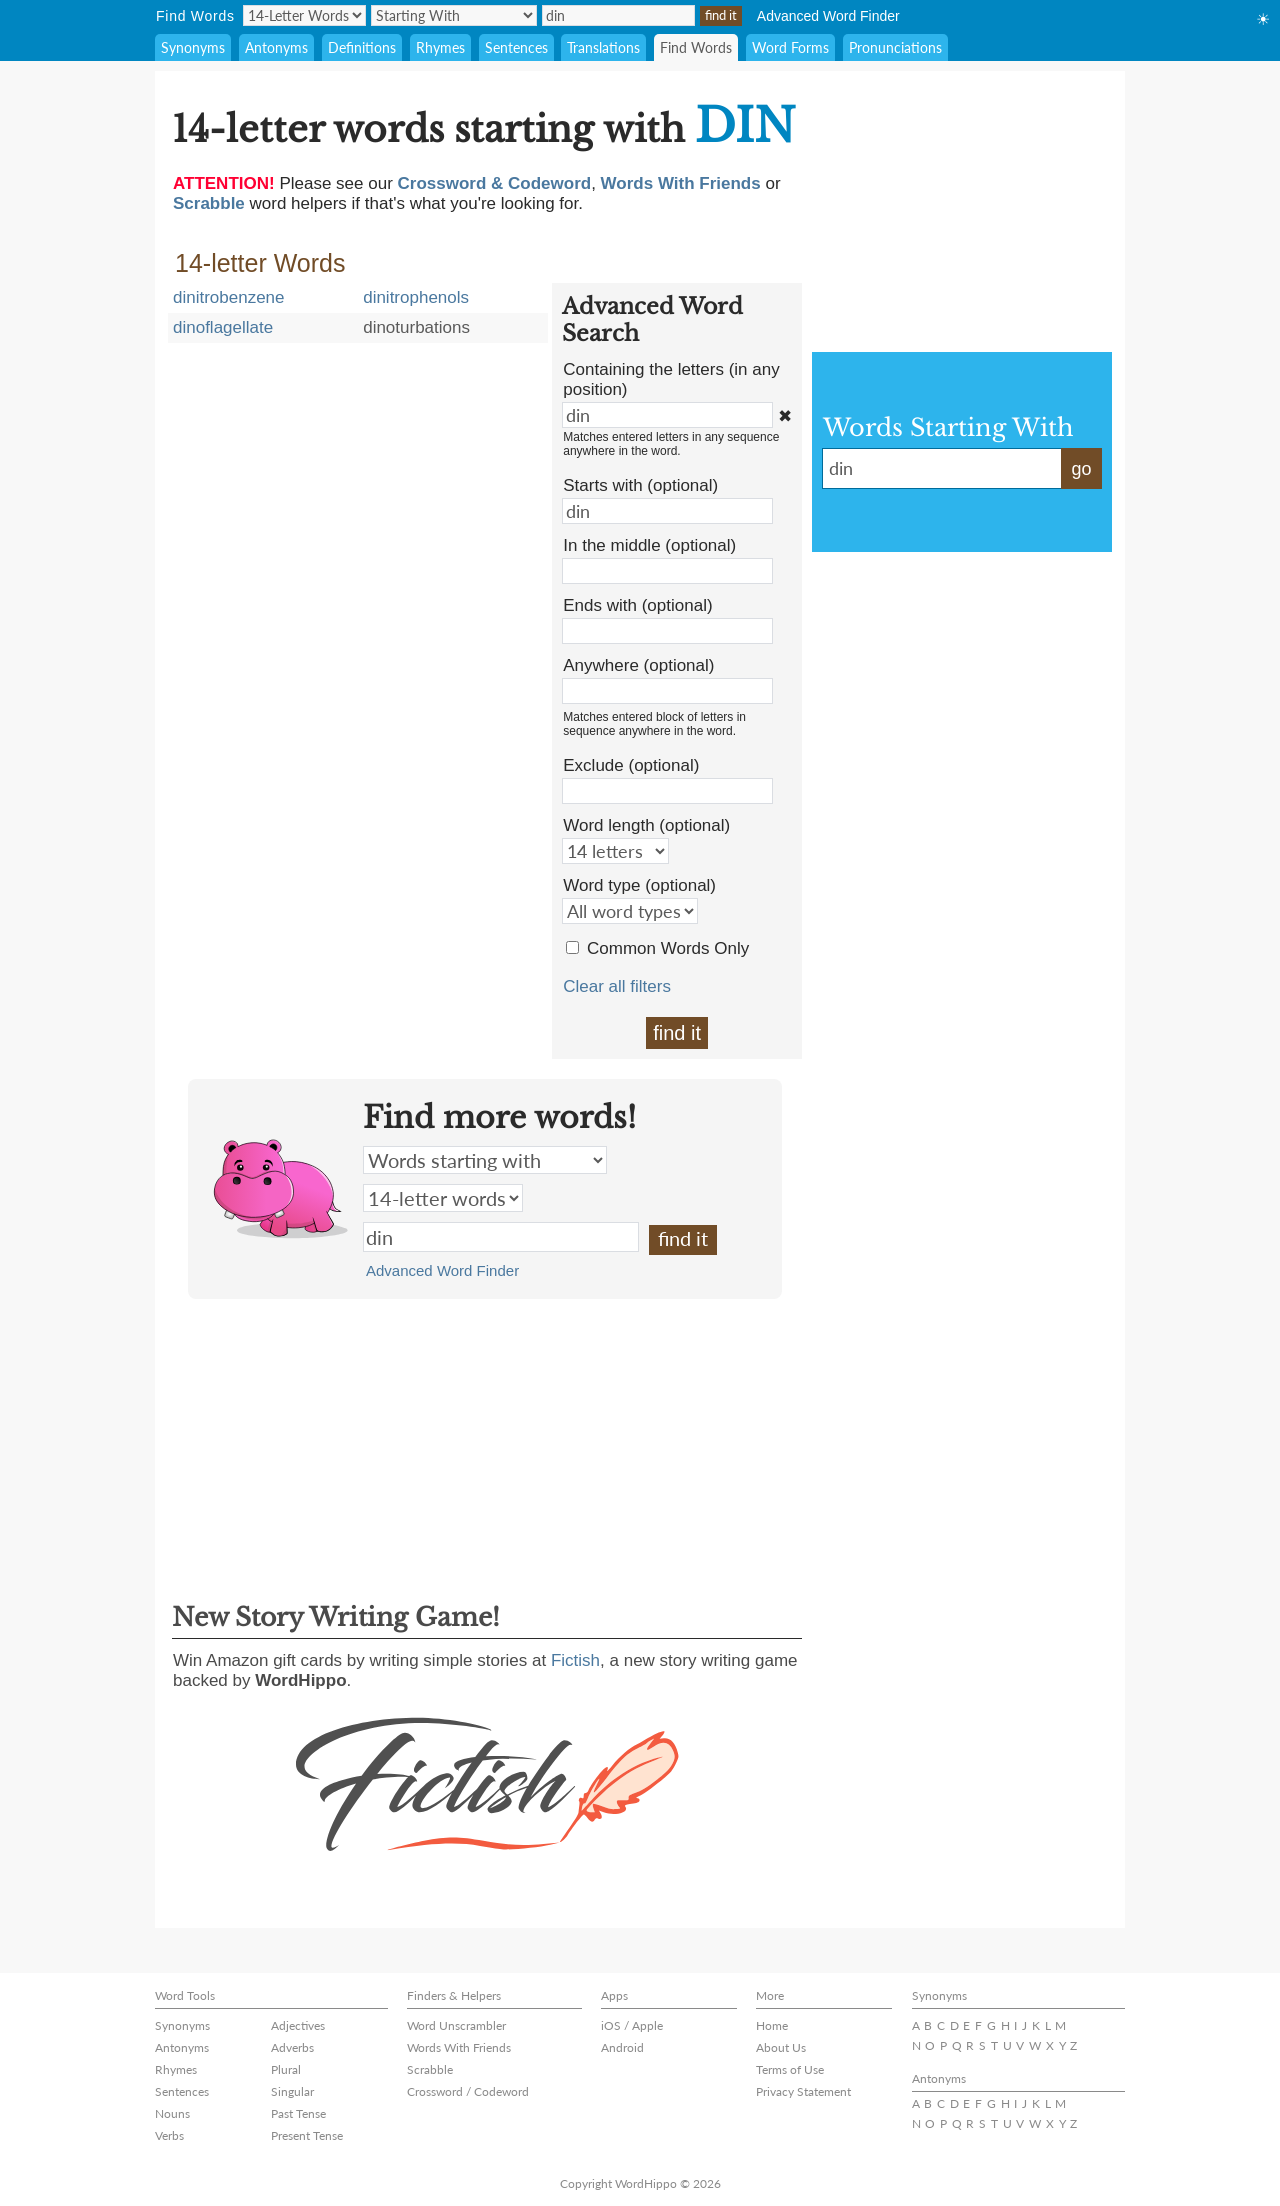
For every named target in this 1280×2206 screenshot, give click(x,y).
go (1081, 469)
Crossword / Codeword (468, 2091)
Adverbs (292, 2047)
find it (677, 1033)
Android (622, 2047)
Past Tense (298, 2113)
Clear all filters (617, 986)
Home (772, 2025)
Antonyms (276, 47)
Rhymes (440, 47)
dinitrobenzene (229, 297)
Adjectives (298, 2025)
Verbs (169, 2135)
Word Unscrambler (456, 2025)
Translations (603, 47)
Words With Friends (459, 2047)
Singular (292, 2091)
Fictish (575, 1660)
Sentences (516, 47)
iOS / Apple (632, 2025)
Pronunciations (895, 47)
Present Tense (307, 2135)
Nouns (172, 2113)
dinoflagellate (223, 327)
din (501, 1237)
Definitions (362, 47)
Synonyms (193, 47)
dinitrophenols (416, 297)
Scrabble (430, 2069)
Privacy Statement (803, 2091)
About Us (781, 2047)
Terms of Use (790, 2069)
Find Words (696, 47)
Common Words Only (668, 948)
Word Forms (790, 47)
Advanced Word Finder (828, 16)
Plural (286, 2069)
